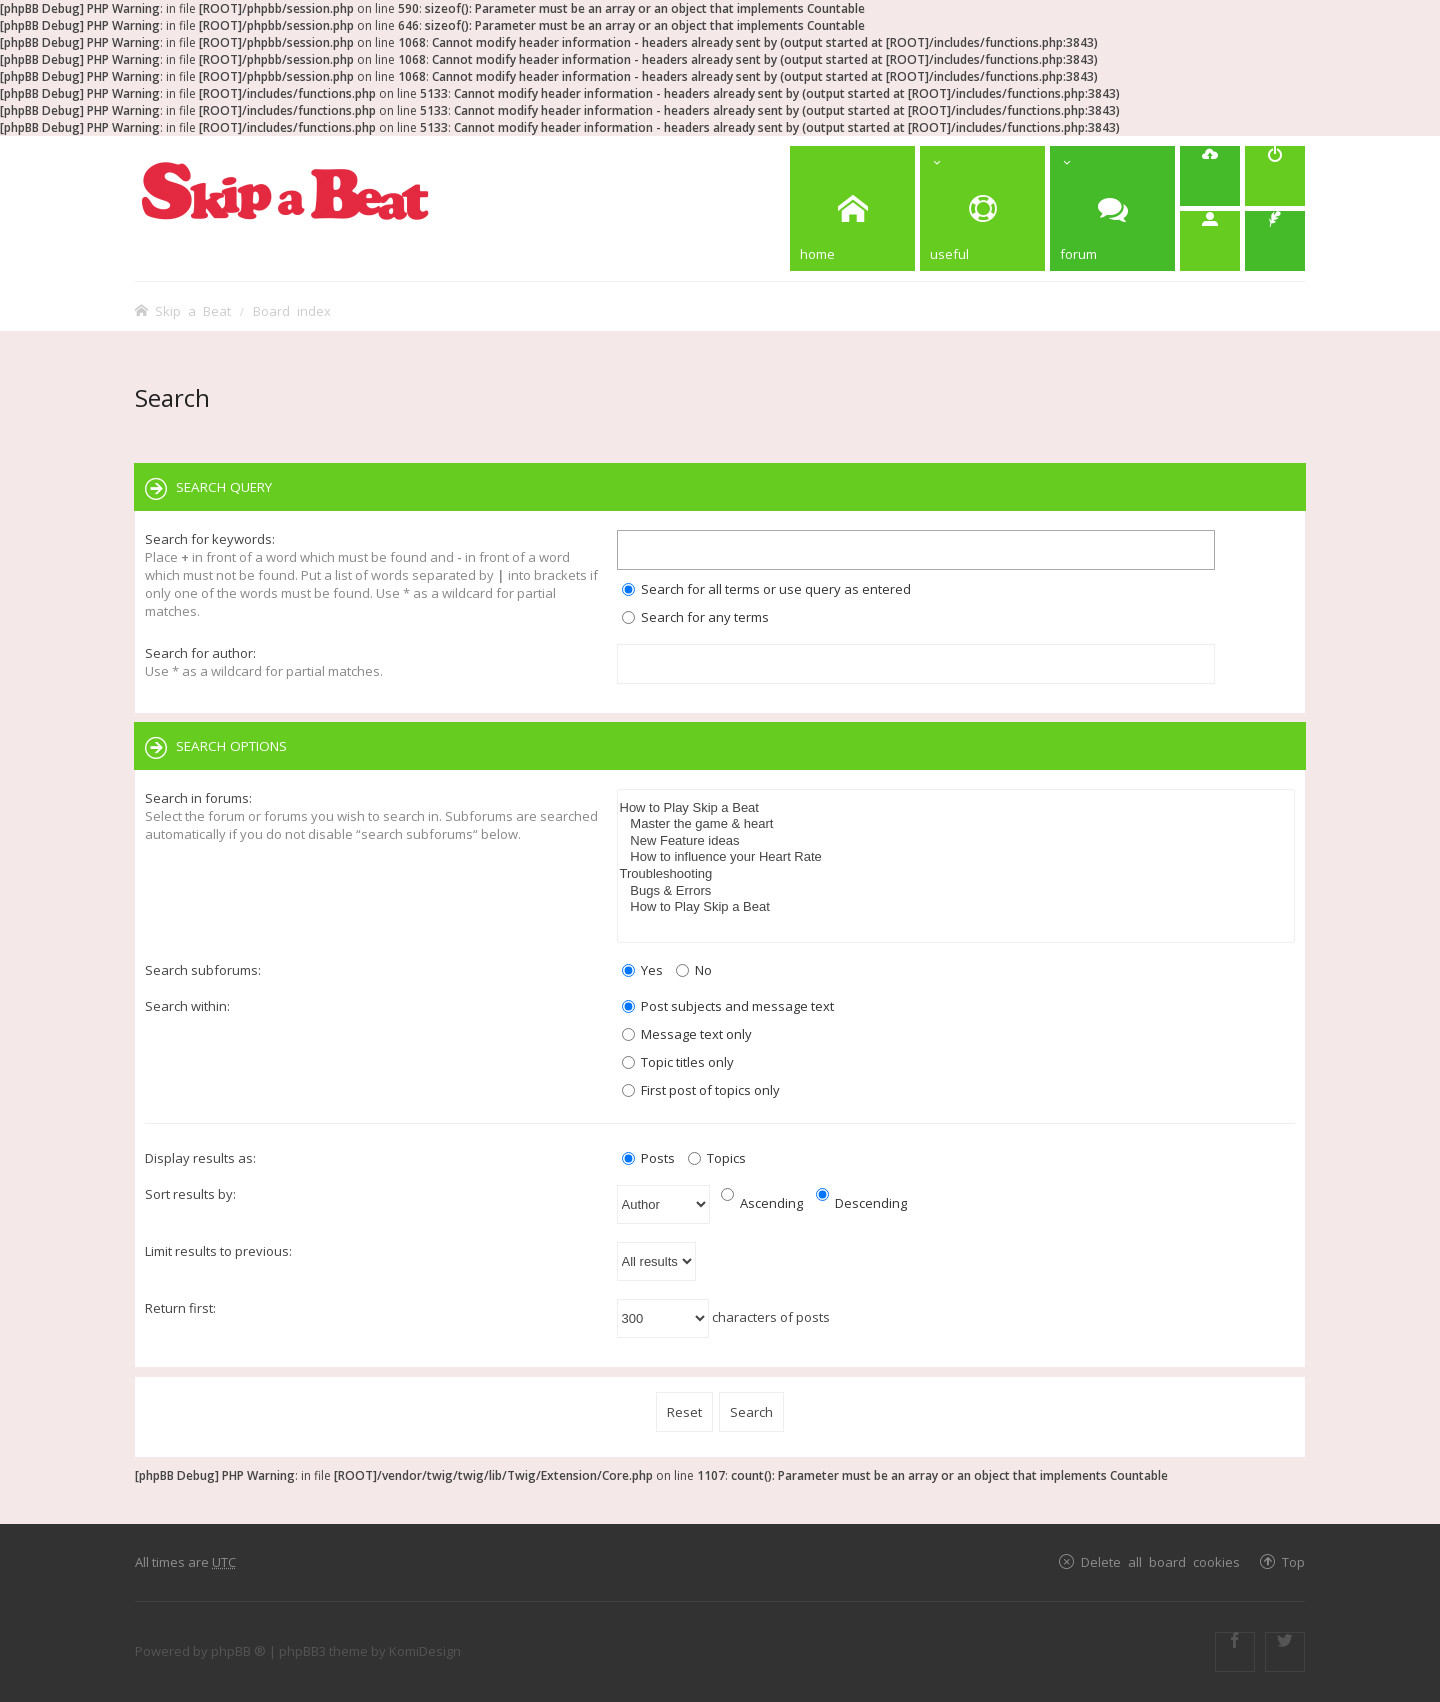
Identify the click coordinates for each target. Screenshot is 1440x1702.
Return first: (180, 1308)
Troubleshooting (956, 874)
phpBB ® (238, 1651)
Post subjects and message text (728, 1006)
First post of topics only (701, 1090)
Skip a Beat (193, 310)
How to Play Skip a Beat (956, 808)
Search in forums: (198, 798)
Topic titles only (678, 1062)
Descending (861, 1203)
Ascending (762, 1203)
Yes (642, 970)
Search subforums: (203, 970)
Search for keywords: (210, 539)
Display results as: (200, 1158)
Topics (717, 1158)
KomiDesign (425, 1651)
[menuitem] (1210, 176)
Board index (292, 310)
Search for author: (200, 653)
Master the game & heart (956, 824)
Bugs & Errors (956, 891)
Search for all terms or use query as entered (766, 589)
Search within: (187, 1006)
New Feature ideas (956, 841)
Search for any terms (695, 617)
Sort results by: (190, 1194)
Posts (648, 1158)
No (694, 970)
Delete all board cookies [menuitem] (1160, 1561)
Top (1293, 1561)
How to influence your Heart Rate (956, 857)
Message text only (687, 1034)
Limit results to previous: (218, 1251)
